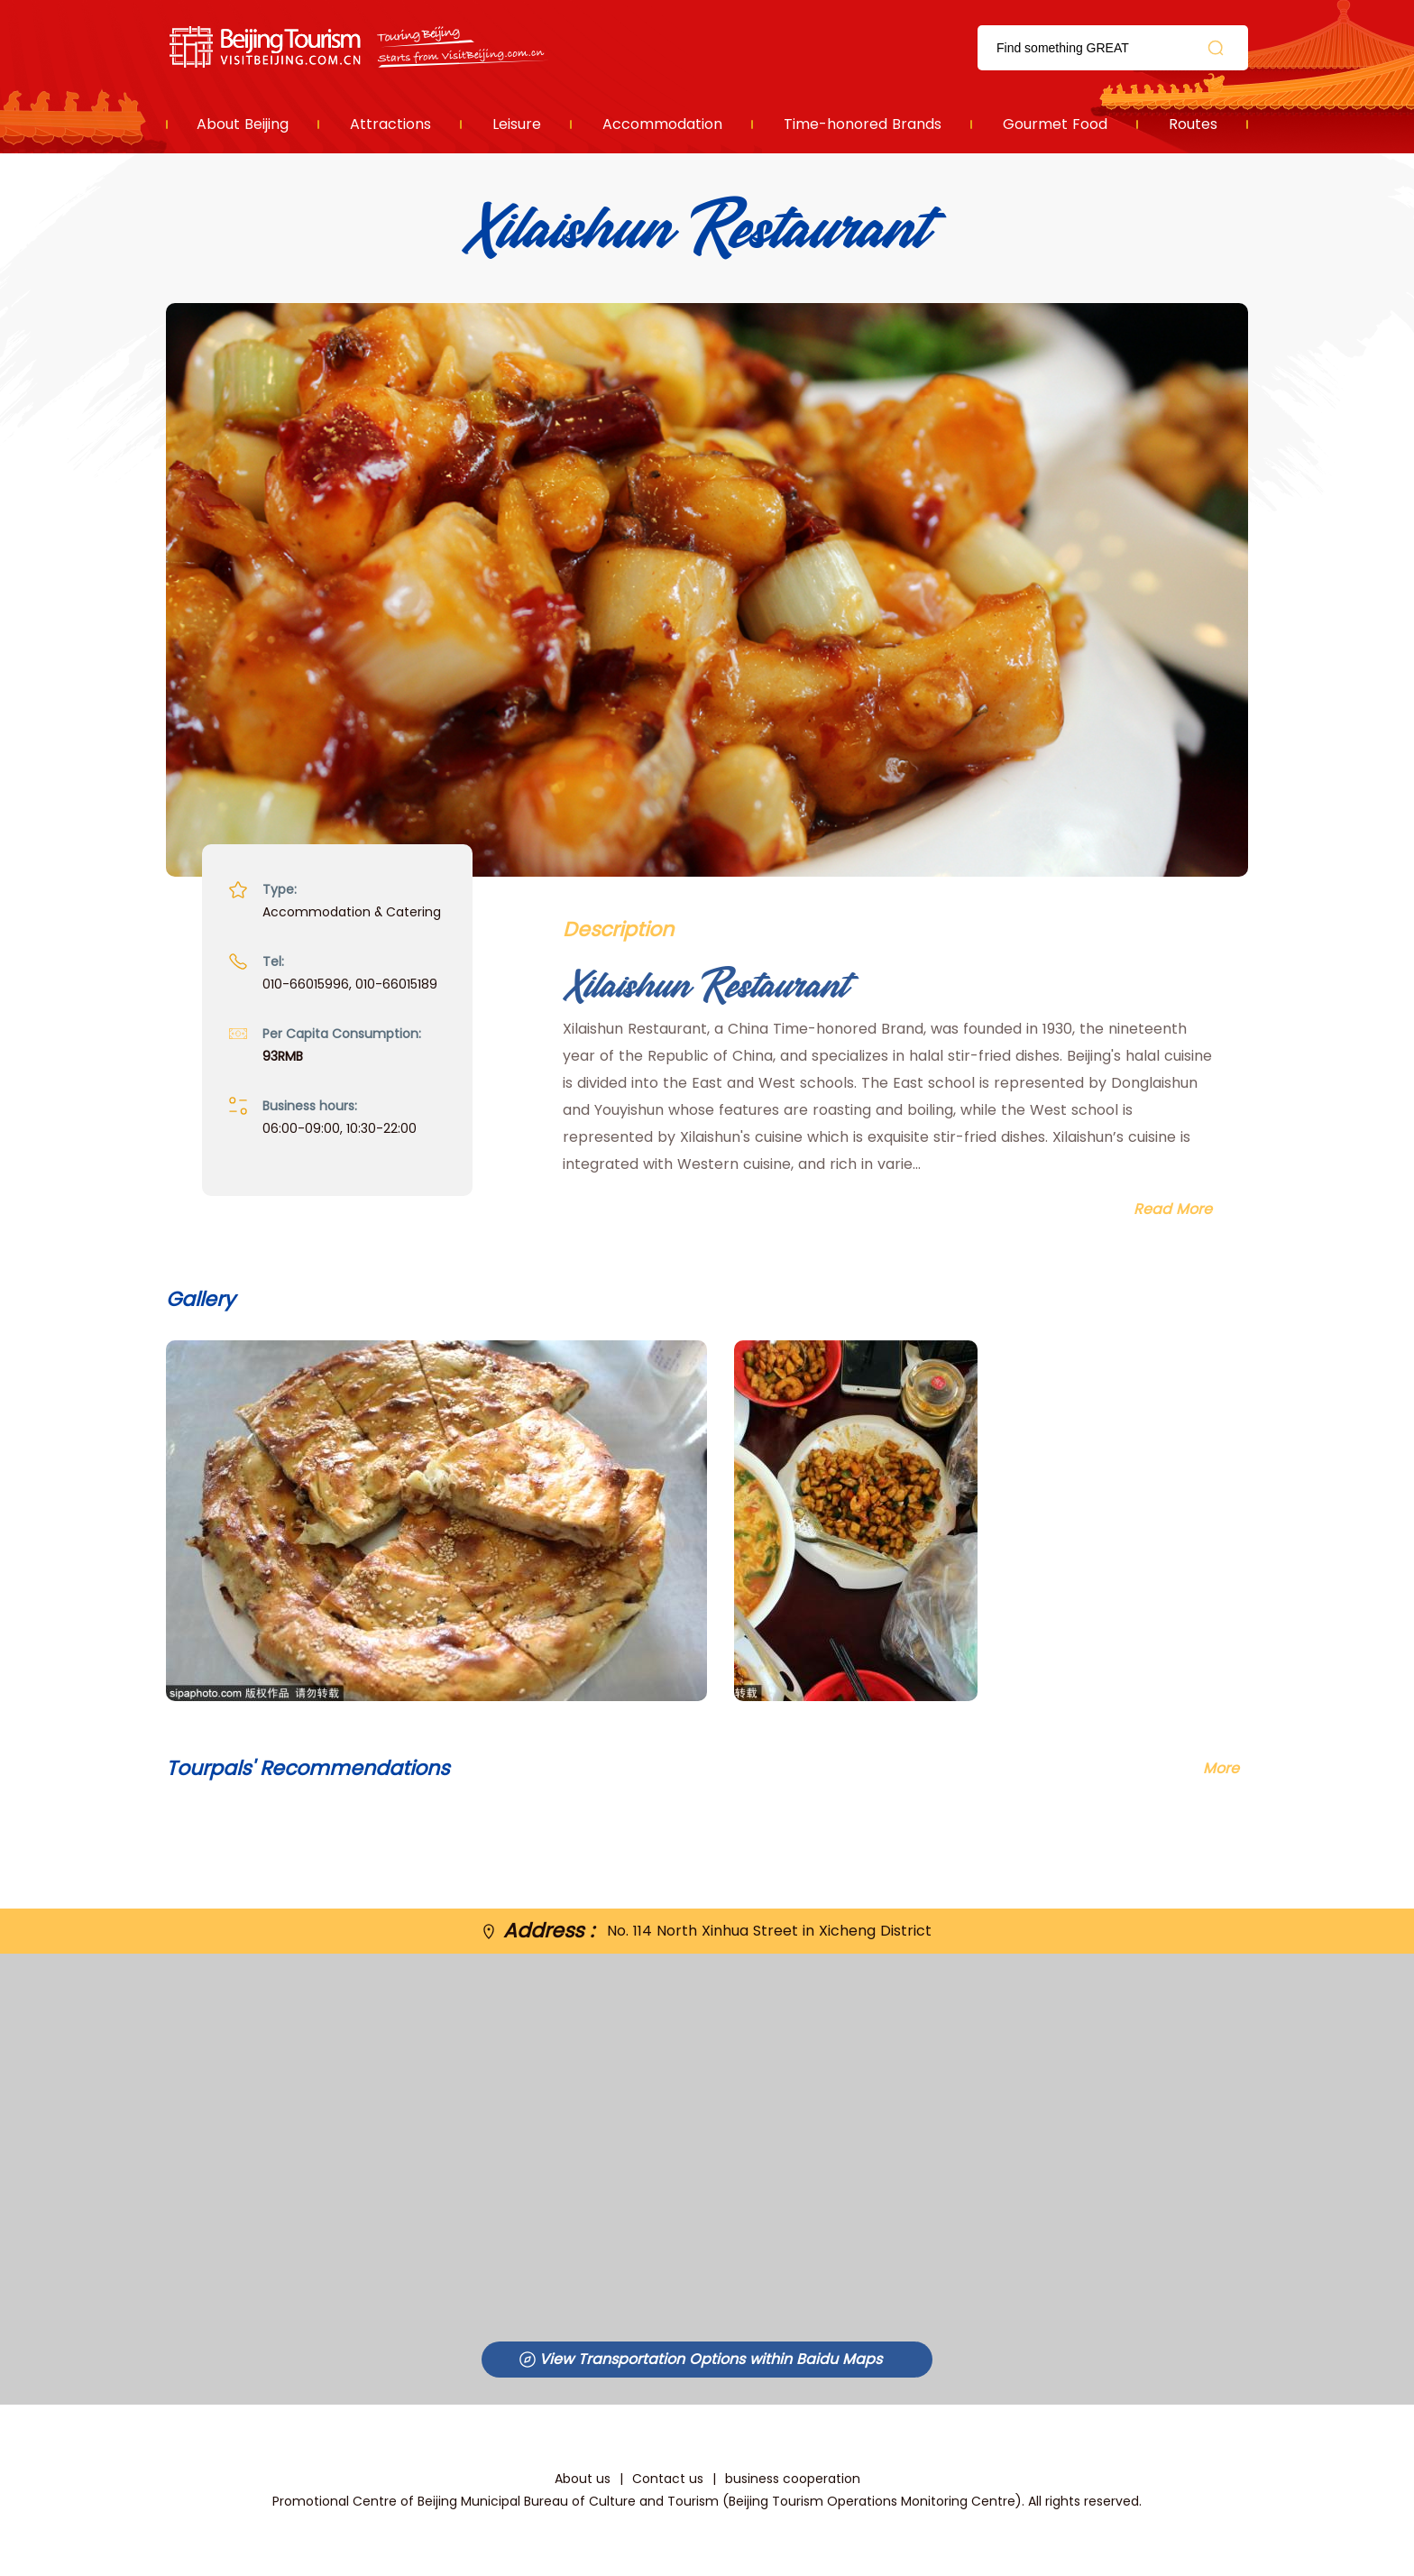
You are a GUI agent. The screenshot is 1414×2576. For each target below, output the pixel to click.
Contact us (667, 2479)
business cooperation (792, 2479)
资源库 (360, 47)
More (1221, 1768)
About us (583, 2479)
